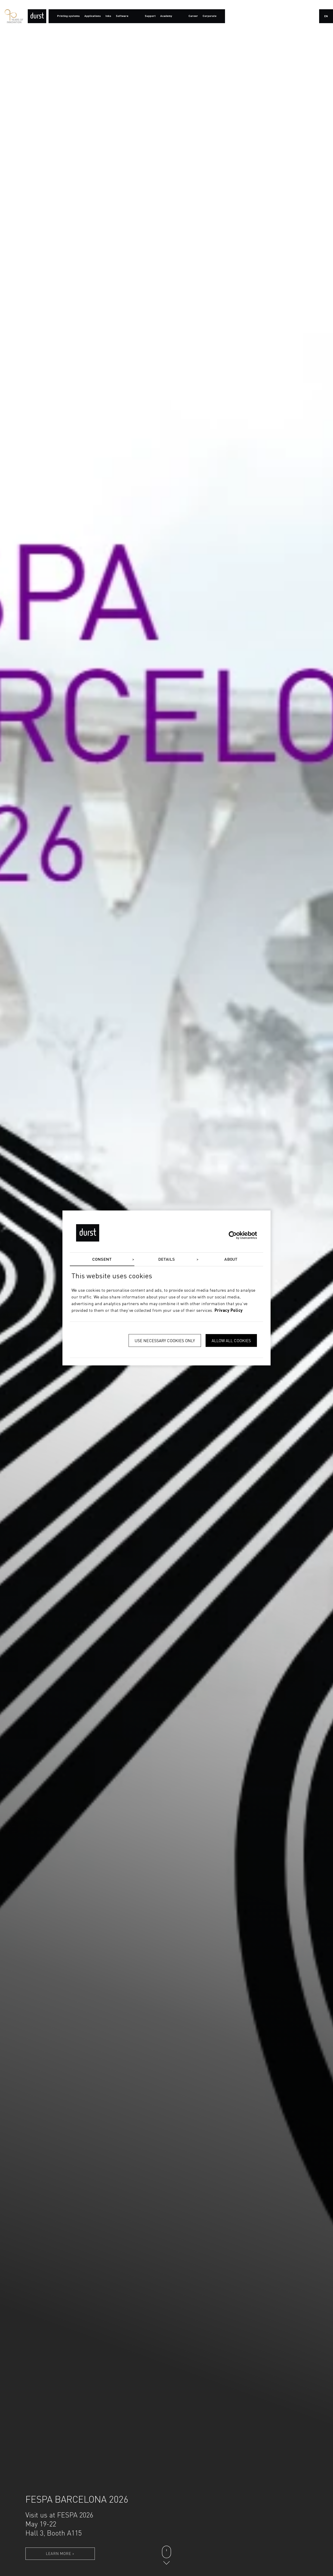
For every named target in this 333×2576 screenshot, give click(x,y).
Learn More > (60, 2554)
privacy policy (229, 1311)
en (326, 16)
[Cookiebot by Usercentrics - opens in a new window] (236, 1235)
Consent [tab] (102, 1259)
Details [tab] (166, 1259)
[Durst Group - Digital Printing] (37, 16)
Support (150, 16)
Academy (166, 16)
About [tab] (230, 1259)
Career (193, 16)
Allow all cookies (231, 1340)
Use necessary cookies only (165, 1340)
